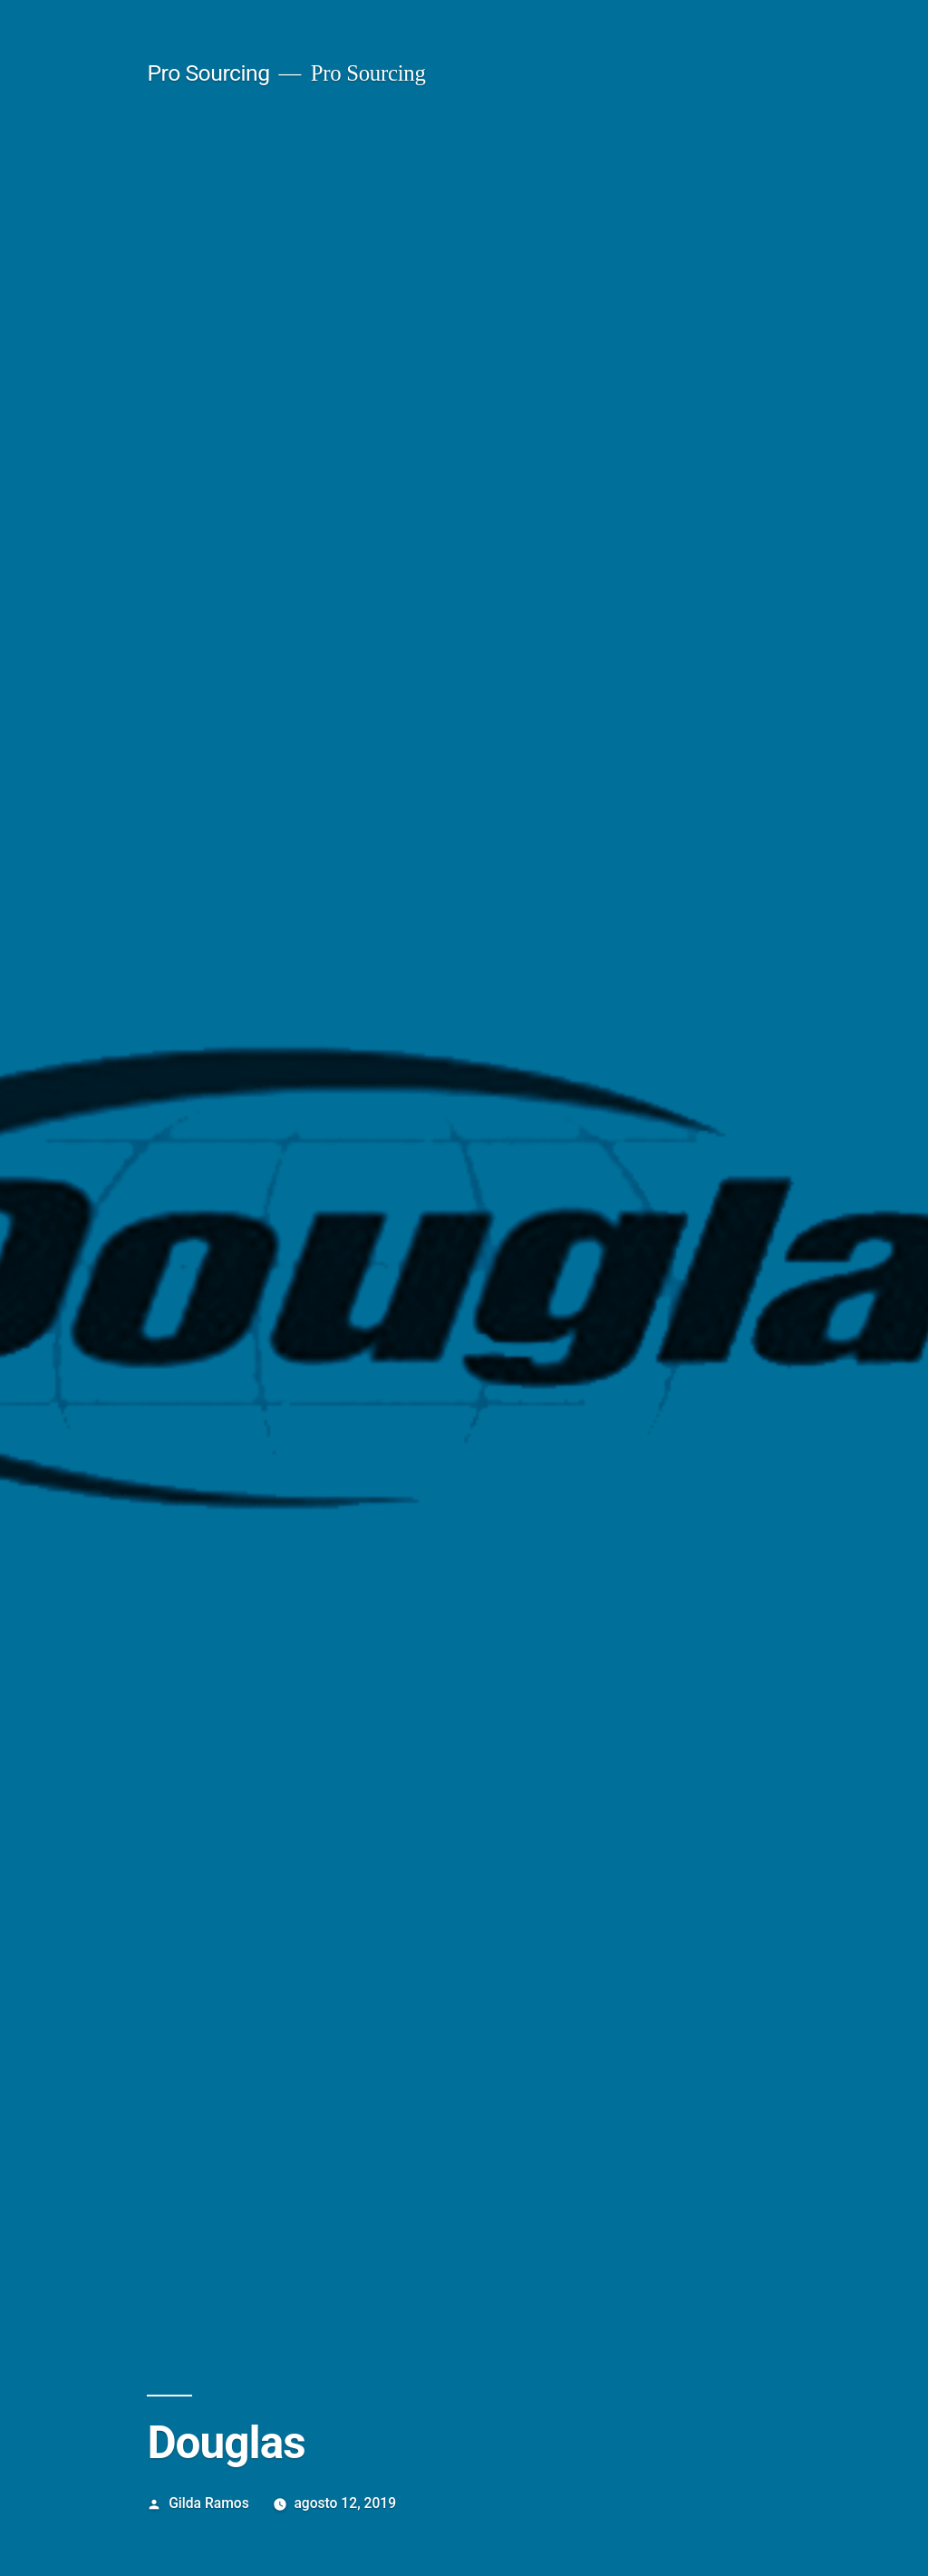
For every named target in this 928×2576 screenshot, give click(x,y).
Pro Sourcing (208, 73)
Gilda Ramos (209, 2503)
